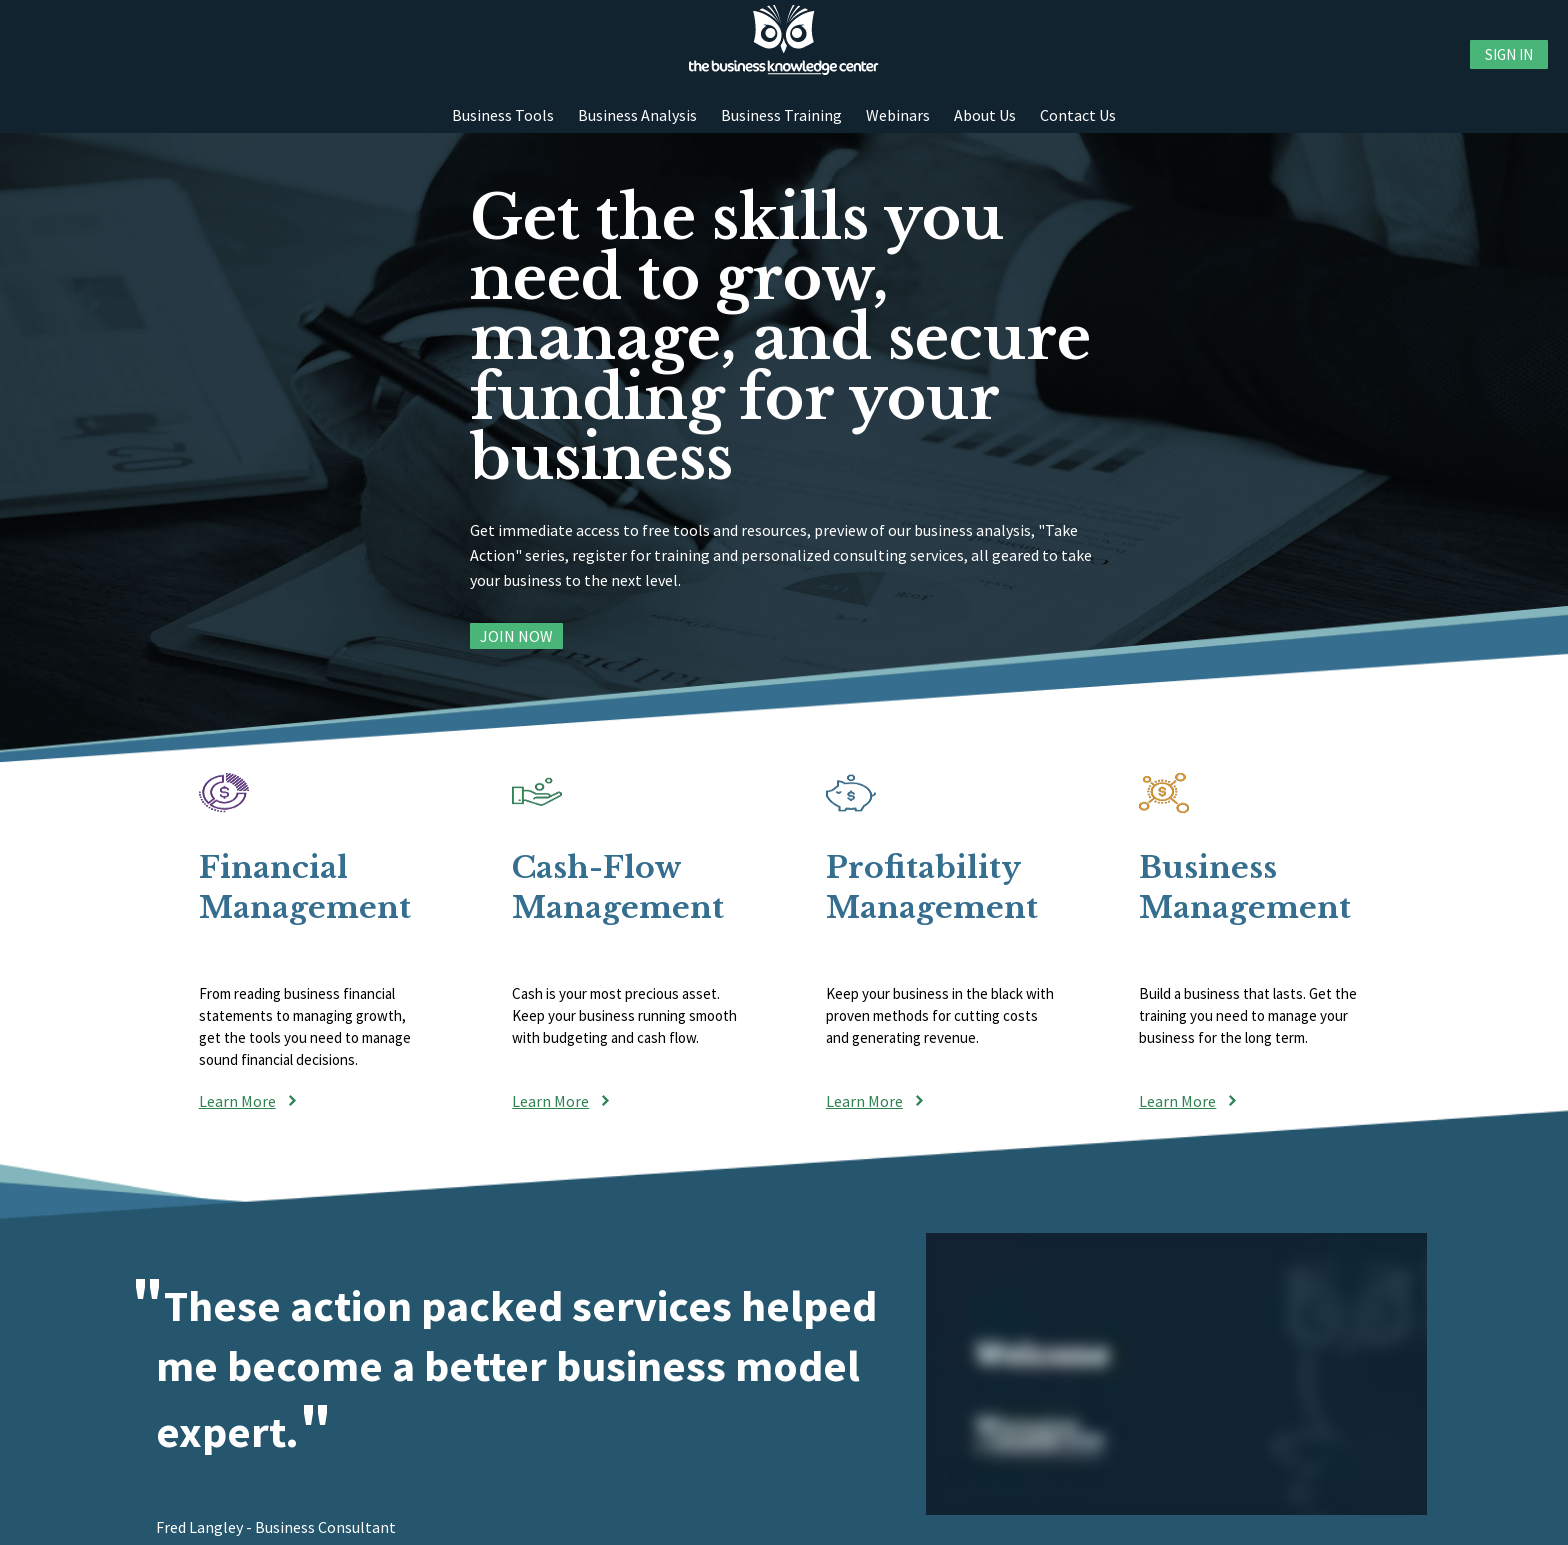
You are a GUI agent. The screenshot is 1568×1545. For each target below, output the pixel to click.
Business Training (781, 115)
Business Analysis (637, 115)
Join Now (516, 636)
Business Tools (503, 115)
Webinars (898, 115)
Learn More (237, 1101)
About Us (985, 115)
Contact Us (1078, 115)
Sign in (1509, 54)
